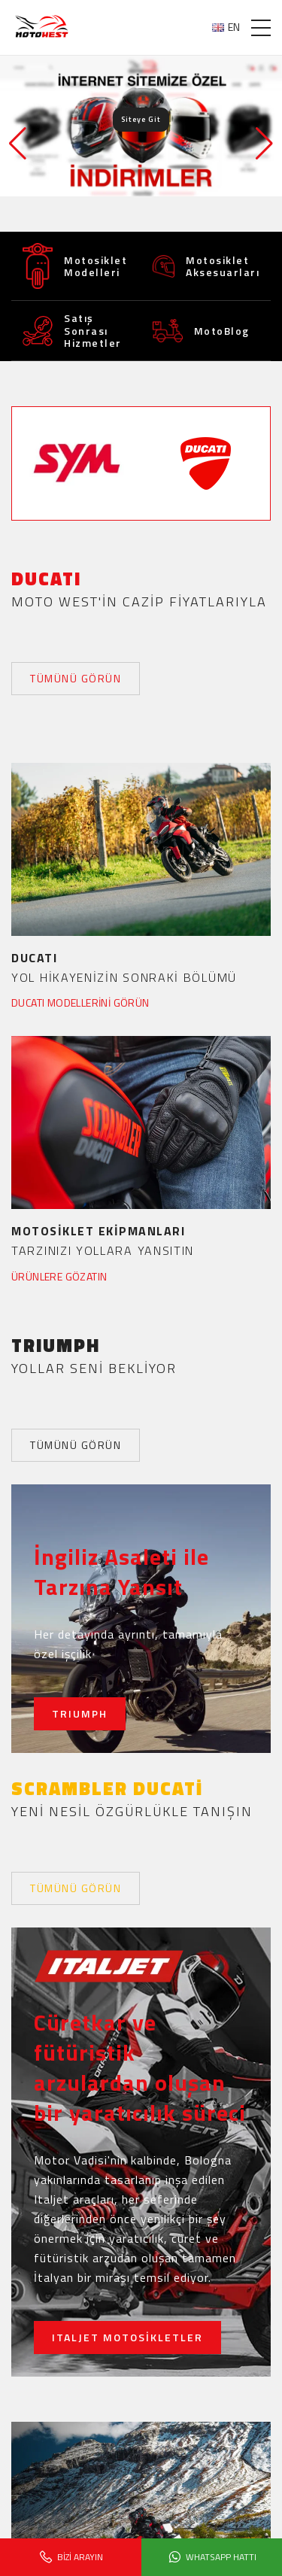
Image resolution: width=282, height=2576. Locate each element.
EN (226, 27)
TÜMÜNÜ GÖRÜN (75, 678)
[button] (264, 143)
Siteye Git (141, 119)
